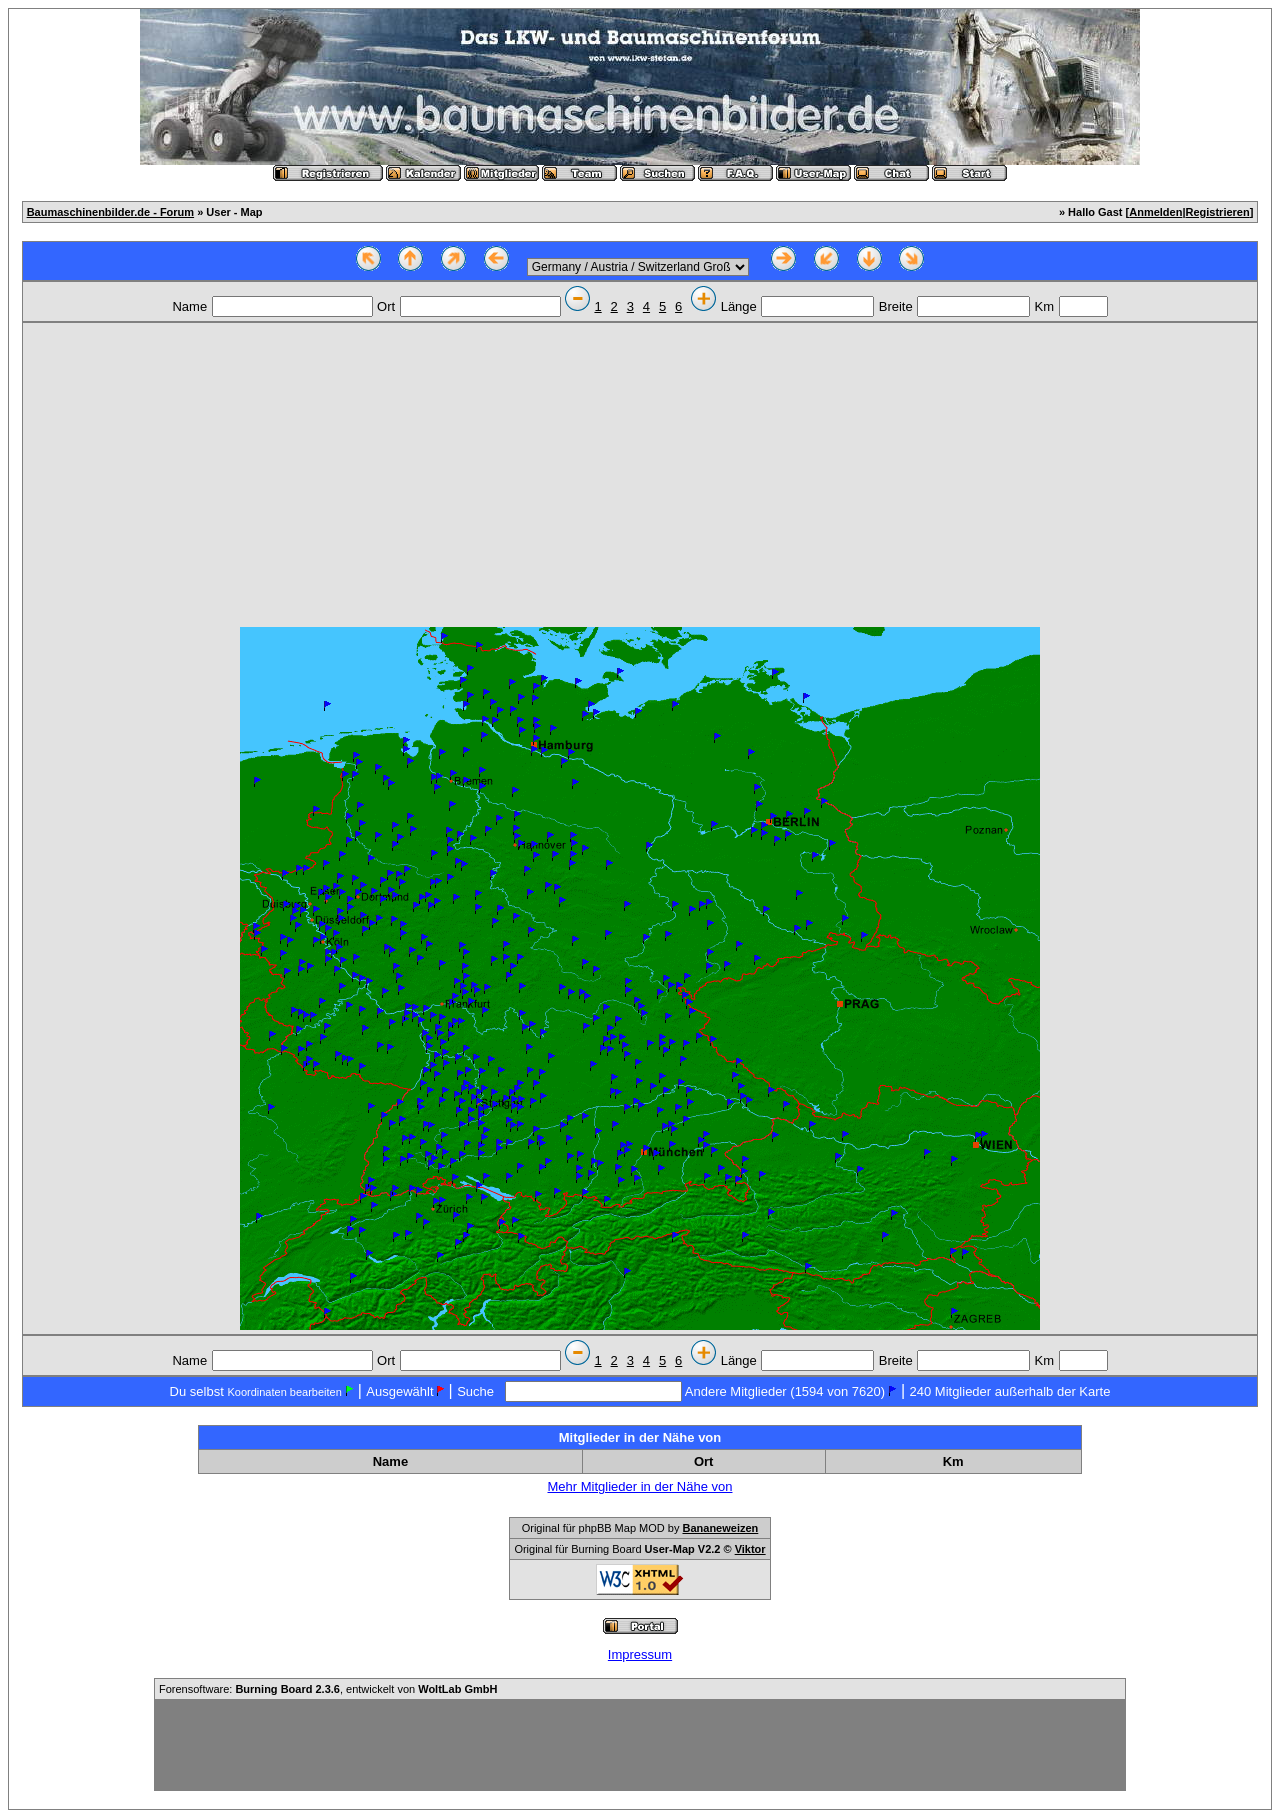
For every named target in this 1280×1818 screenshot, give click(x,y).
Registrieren (1218, 212)
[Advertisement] (640, 477)
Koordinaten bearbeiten (284, 1392)
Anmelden (1155, 212)
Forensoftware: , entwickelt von (328, 1689)
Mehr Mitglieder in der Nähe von (640, 1486)
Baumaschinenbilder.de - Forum (110, 212)
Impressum (640, 1654)
